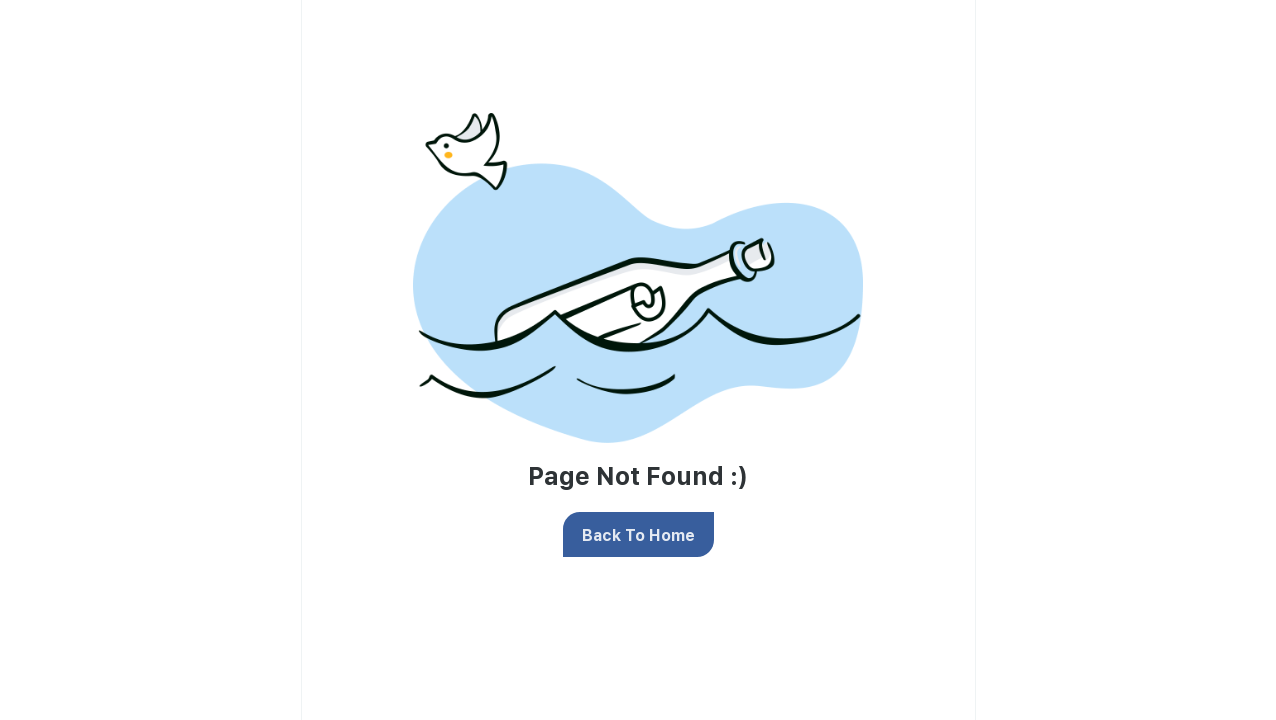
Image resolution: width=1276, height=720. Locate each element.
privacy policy (895, 234)
